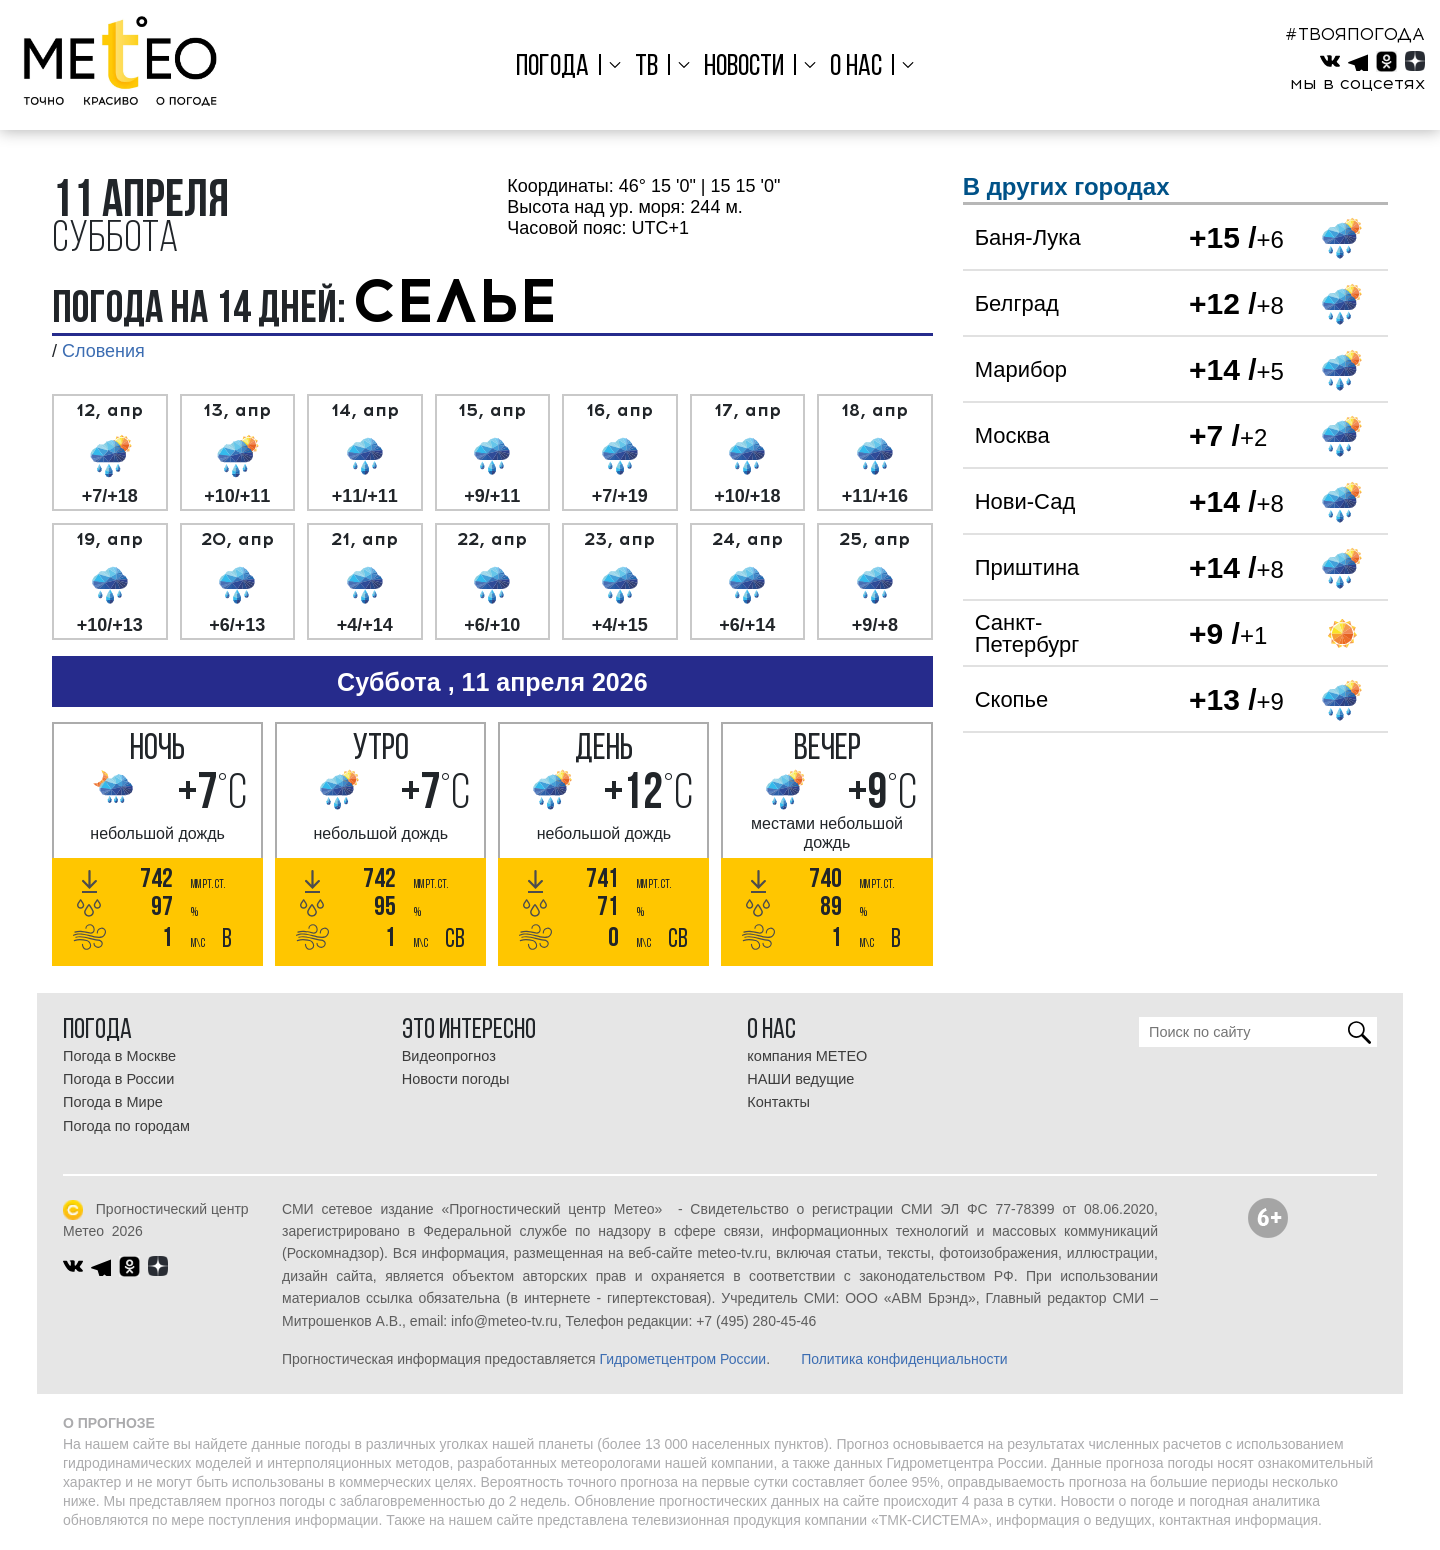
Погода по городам (126, 1126)
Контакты (778, 1102)
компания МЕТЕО (807, 1056)
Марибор (1021, 369)
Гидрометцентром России (682, 1359)
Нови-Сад (1025, 501)
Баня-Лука (1028, 237)
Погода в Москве (119, 1056)
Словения (103, 351)
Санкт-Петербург (1027, 633)
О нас (853, 67)
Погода (557, 67)
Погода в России (118, 1079)
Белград (1017, 303)
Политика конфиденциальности (904, 1359)
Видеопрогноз (449, 1056)
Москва (1012, 435)
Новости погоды (456, 1079)
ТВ (648, 67)
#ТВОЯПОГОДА (1355, 34)
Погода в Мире (113, 1102)
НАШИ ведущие (800, 1079)
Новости (744, 67)
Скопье (1012, 699)
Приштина (1027, 567)
